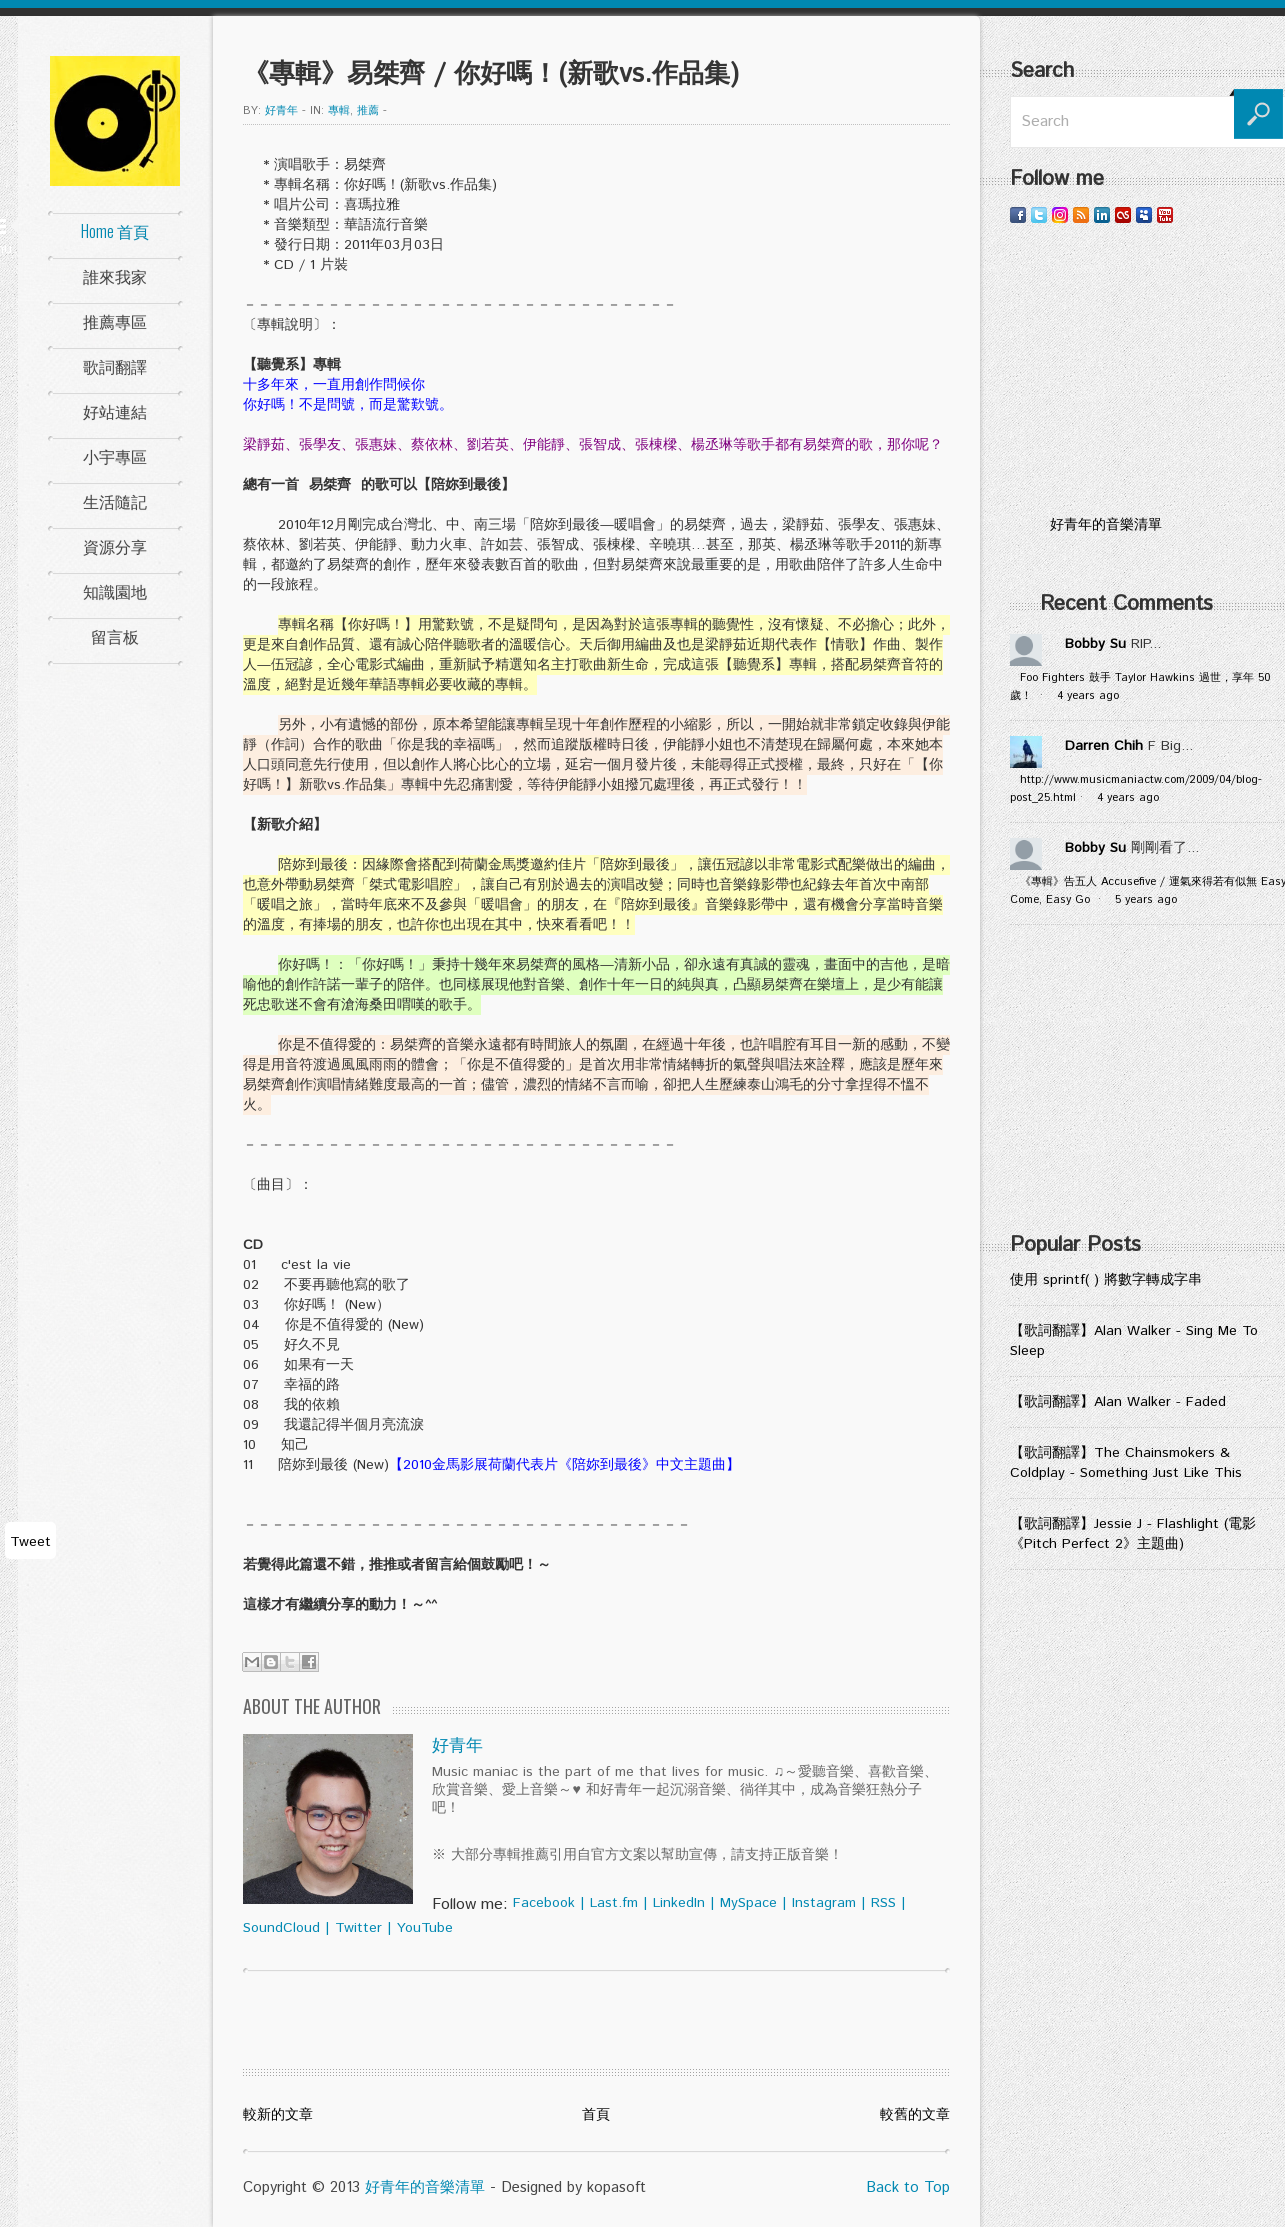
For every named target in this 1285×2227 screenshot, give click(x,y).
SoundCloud (281, 1928)
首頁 (596, 2115)
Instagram (824, 1903)
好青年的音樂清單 (425, 2187)
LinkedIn (679, 1903)
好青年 (281, 111)
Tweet (30, 1542)
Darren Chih (1104, 746)
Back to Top (908, 2187)
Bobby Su (1095, 644)
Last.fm (614, 1903)
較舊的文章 (915, 2115)
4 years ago (1088, 696)
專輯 (339, 111)
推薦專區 (115, 321)
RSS (883, 1903)
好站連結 (115, 411)
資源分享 (115, 546)
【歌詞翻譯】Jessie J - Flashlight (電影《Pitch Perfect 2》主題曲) (1133, 1534)
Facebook (544, 1903)
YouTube (425, 1928)
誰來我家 (115, 276)
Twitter (358, 1928)
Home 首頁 (115, 231)
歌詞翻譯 (115, 366)
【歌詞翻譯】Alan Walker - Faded (1118, 1402)
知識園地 (115, 591)
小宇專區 (115, 456)
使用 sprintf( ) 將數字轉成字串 (1106, 1280)
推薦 (368, 111)
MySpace (748, 1903)
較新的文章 (278, 2115)
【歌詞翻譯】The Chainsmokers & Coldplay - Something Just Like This (1126, 1463)
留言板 (115, 636)
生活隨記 (115, 501)
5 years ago (1146, 900)
